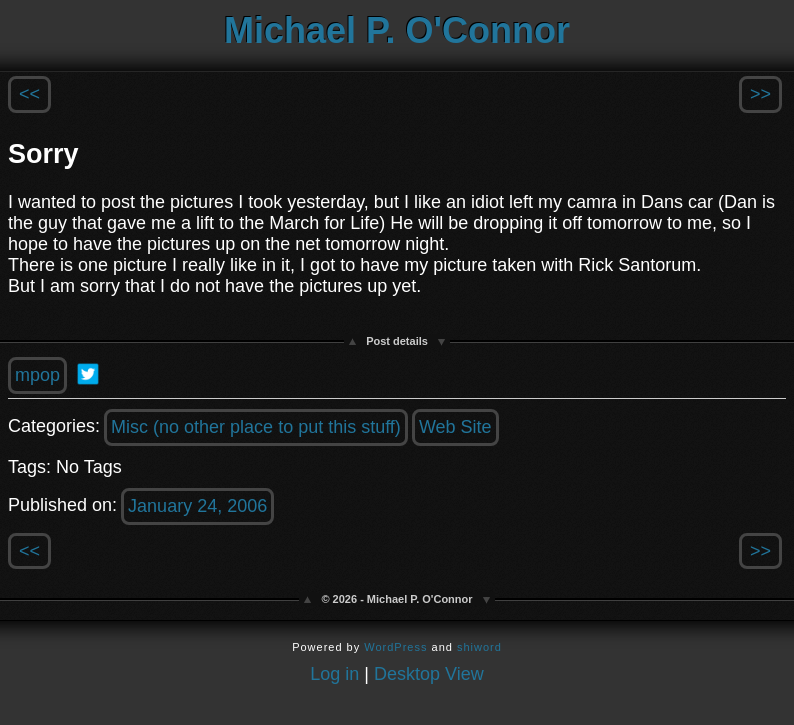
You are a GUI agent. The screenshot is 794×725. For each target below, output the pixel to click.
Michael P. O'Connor (397, 30)
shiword (479, 647)
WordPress (395, 647)
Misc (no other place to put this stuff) (256, 427)
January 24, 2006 (197, 506)
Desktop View (429, 674)
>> (760, 94)
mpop (37, 375)
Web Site (455, 427)
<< (29, 94)
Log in (334, 674)
